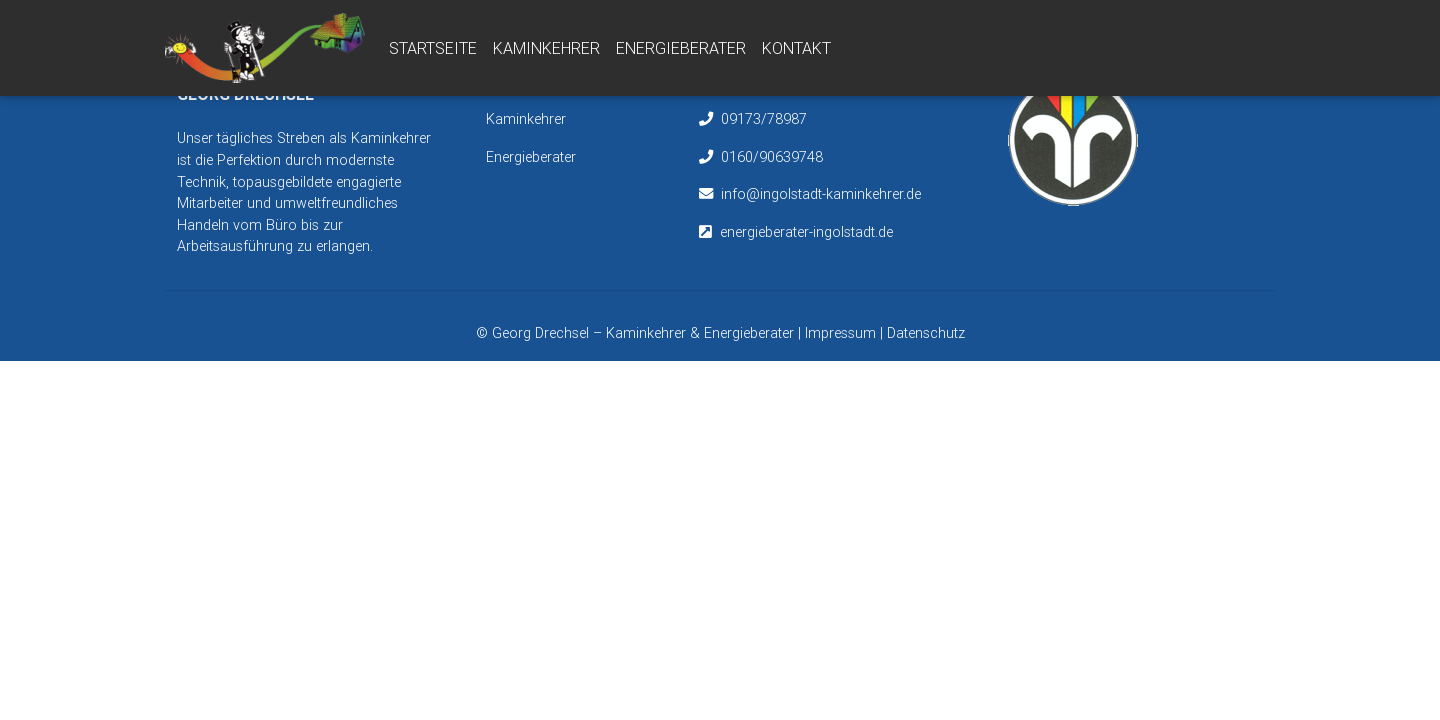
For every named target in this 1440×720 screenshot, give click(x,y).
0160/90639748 (772, 157)
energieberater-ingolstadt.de (806, 232)
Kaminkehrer (546, 52)
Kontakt (796, 52)
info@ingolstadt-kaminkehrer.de (821, 194)
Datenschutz (926, 333)
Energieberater (681, 52)
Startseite (433, 52)
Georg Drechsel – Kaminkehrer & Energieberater (645, 333)
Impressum (840, 333)
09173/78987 (764, 119)
